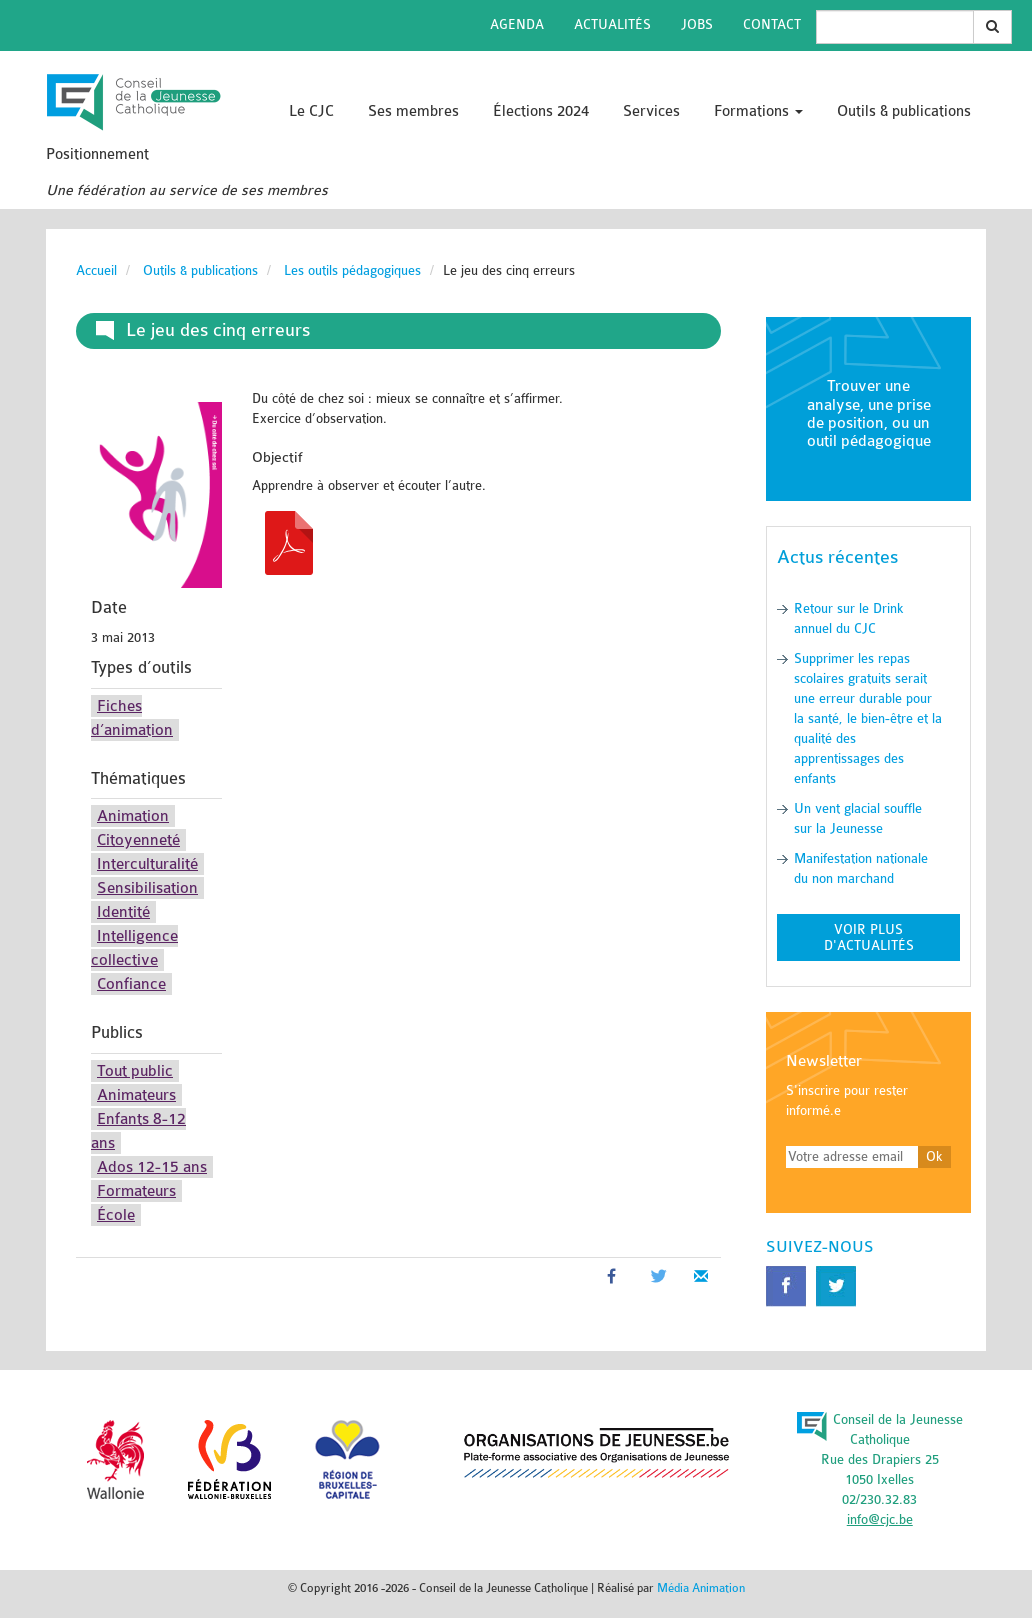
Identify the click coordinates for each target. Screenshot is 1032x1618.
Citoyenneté (138, 840)
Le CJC (311, 111)
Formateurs (136, 1191)
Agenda (517, 24)
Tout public (135, 1071)
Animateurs (136, 1095)
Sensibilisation (147, 888)
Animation (133, 816)
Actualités (612, 24)
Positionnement (97, 154)
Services (651, 111)
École (116, 1215)
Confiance (131, 984)
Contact (772, 24)
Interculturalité (147, 864)
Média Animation (701, 1588)
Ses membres (413, 111)
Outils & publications (904, 111)
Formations (758, 111)
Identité (123, 912)
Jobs (697, 24)
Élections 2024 (541, 111)
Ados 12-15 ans (152, 1167)
